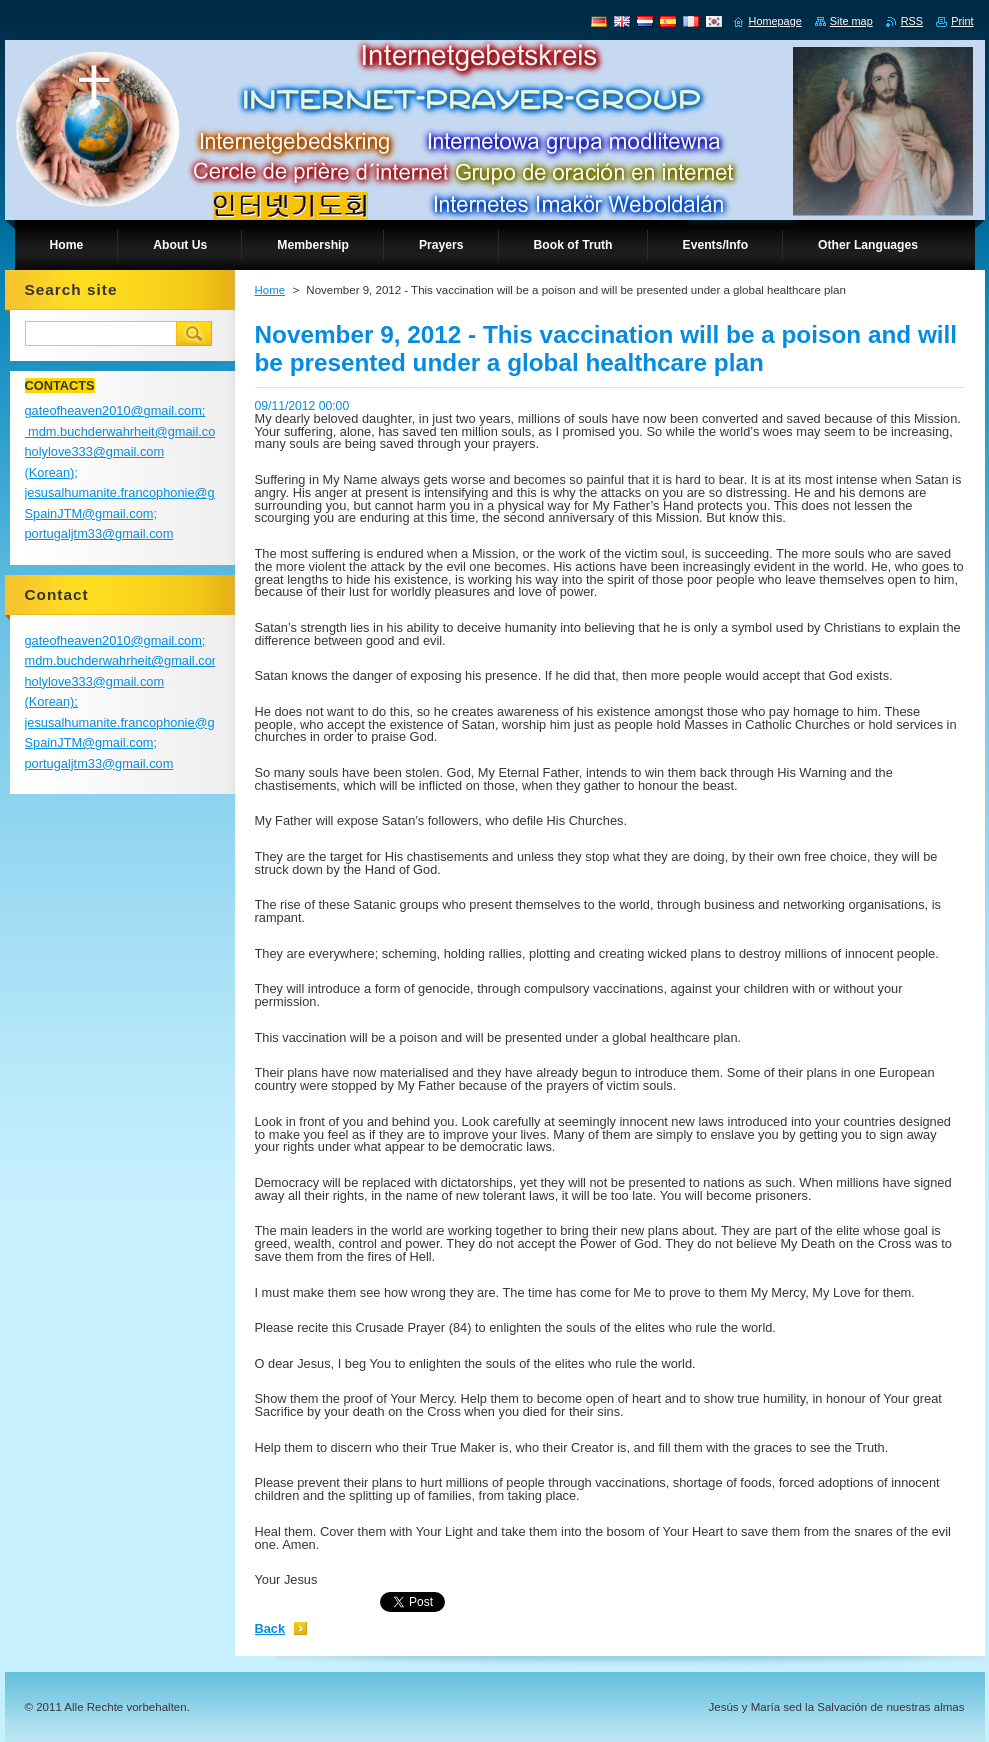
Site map (851, 21)
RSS (912, 21)
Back (270, 1628)
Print (962, 21)
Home (270, 290)
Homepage (775, 21)
